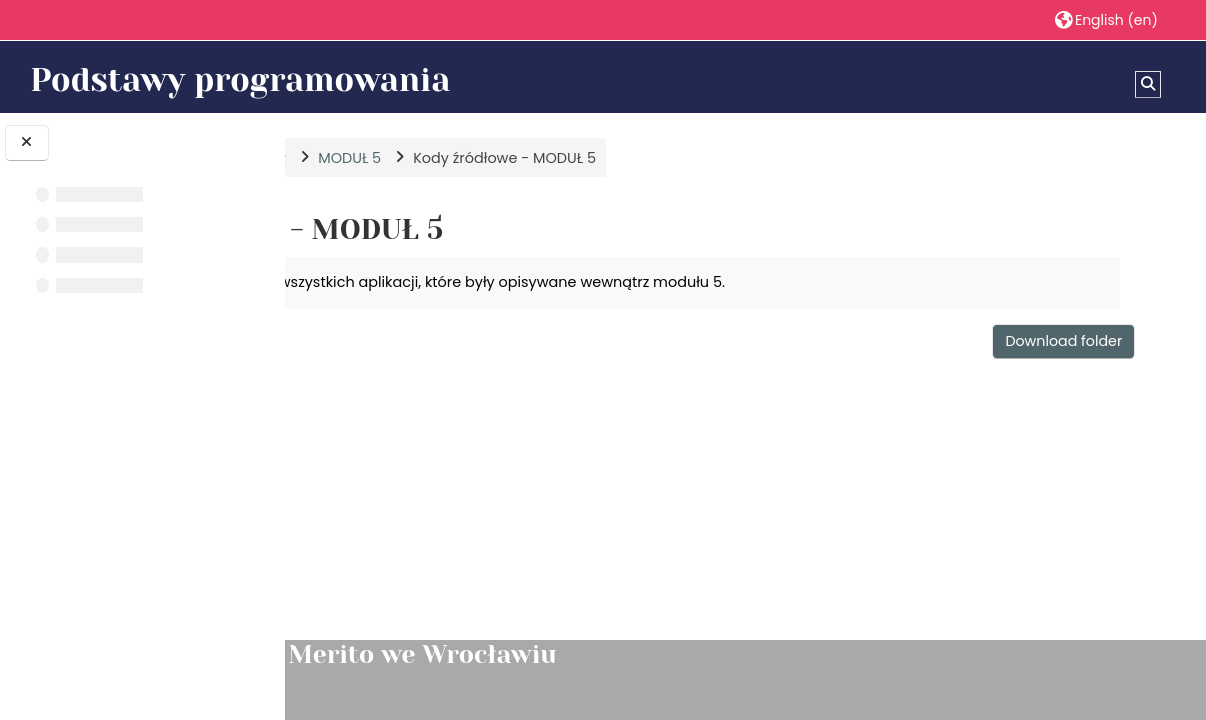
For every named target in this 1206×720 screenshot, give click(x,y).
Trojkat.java (442, 586)
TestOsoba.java (456, 490)
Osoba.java (442, 426)
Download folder (1070, 341)
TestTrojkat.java (457, 554)
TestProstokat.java (466, 522)
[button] (1106, 19)
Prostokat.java (452, 458)
